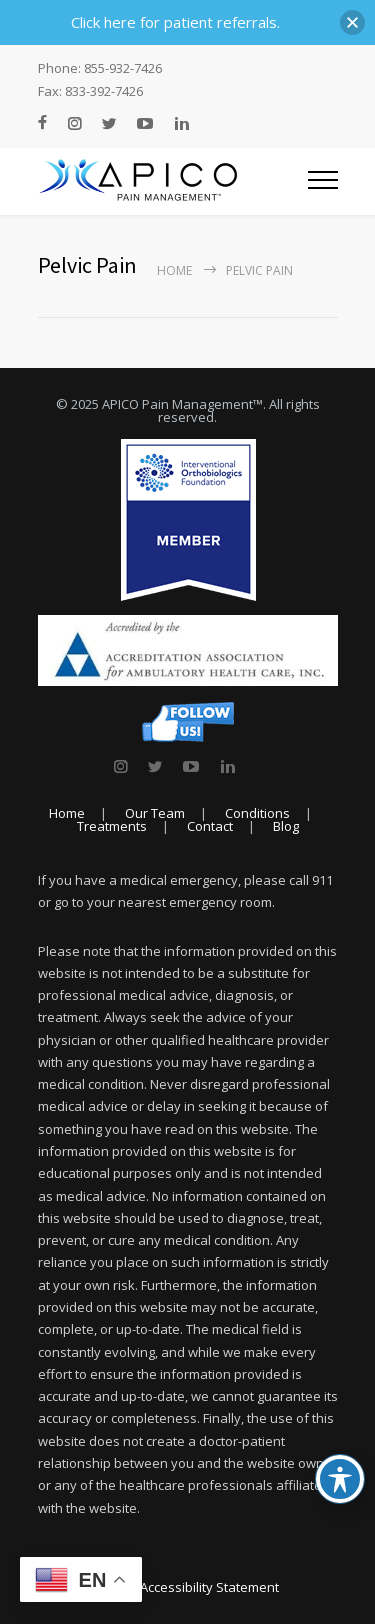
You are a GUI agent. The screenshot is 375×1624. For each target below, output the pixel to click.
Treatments (112, 826)
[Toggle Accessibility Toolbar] (340, 1479)
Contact (210, 826)
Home (174, 270)
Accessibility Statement (209, 1587)
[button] (352, 22)
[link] (120, 766)
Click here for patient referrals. (175, 22)
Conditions (257, 813)
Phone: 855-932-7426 (100, 68)
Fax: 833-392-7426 (90, 91)
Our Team (155, 813)
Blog (286, 826)
